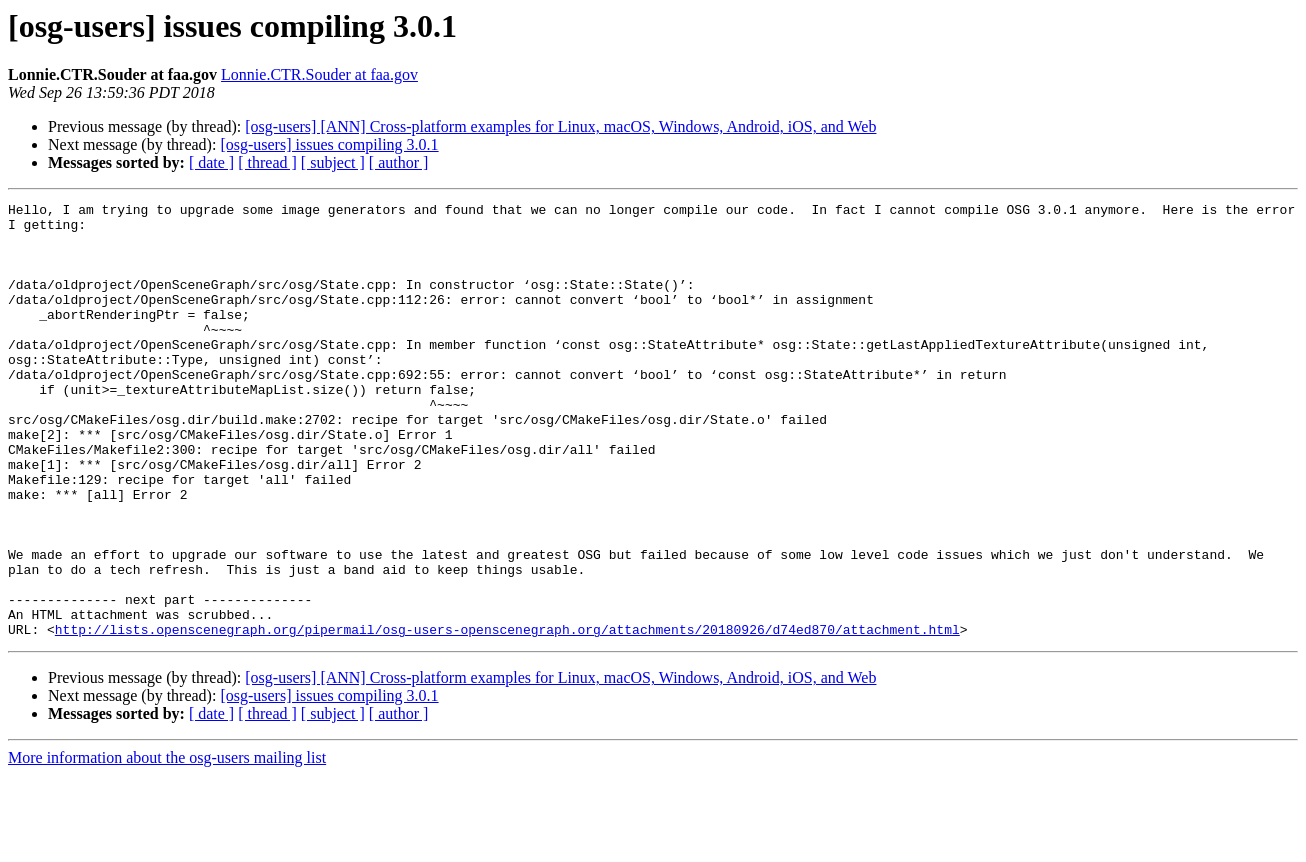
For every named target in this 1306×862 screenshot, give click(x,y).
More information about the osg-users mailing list (167, 844)
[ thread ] (267, 162)
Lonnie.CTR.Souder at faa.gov (319, 74)
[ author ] (399, 162)
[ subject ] (333, 162)
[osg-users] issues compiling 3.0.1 (329, 144)
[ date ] (211, 162)
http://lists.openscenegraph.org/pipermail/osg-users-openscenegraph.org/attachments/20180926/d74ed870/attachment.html (507, 716)
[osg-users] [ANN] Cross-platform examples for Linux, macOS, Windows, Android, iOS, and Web (560, 126)
